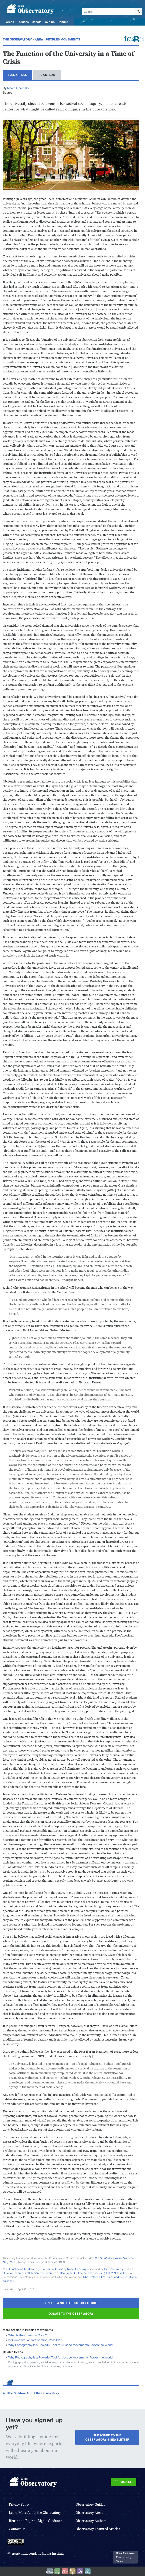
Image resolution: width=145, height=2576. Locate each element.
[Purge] (88, 2571)
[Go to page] (138, 11)
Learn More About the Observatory (35, 2513)
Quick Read (47, 74)
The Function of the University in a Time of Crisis (33, 2269)
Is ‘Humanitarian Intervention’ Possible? (35, 2340)
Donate (37, 21)
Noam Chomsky (18, 88)
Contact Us (17, 2529)
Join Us (50, 21)
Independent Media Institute (43, 2553)
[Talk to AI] (65, 2571)
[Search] (108, 11)
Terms (119, 2561)
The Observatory (17, 39)
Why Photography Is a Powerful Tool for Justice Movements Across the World (60, 2345)
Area (39, 39)
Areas (10, 21)
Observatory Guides (90, 2504)
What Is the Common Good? (27, 2335)
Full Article (17, 74)
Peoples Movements (63, 39)
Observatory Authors (91, 2521)
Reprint (63, 21)
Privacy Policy (19, 2504)
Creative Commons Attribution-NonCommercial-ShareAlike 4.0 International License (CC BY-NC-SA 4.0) (65, 2272)
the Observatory (113, 2269)
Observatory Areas (89, 2513)
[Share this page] (72, 2571)
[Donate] (123, 2482)
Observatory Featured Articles (98, 2529)
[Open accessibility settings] (80, 2571)
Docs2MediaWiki (125, 2553)
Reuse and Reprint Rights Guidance (35, 2521)
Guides (24, 21)
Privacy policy (124, 2557)
